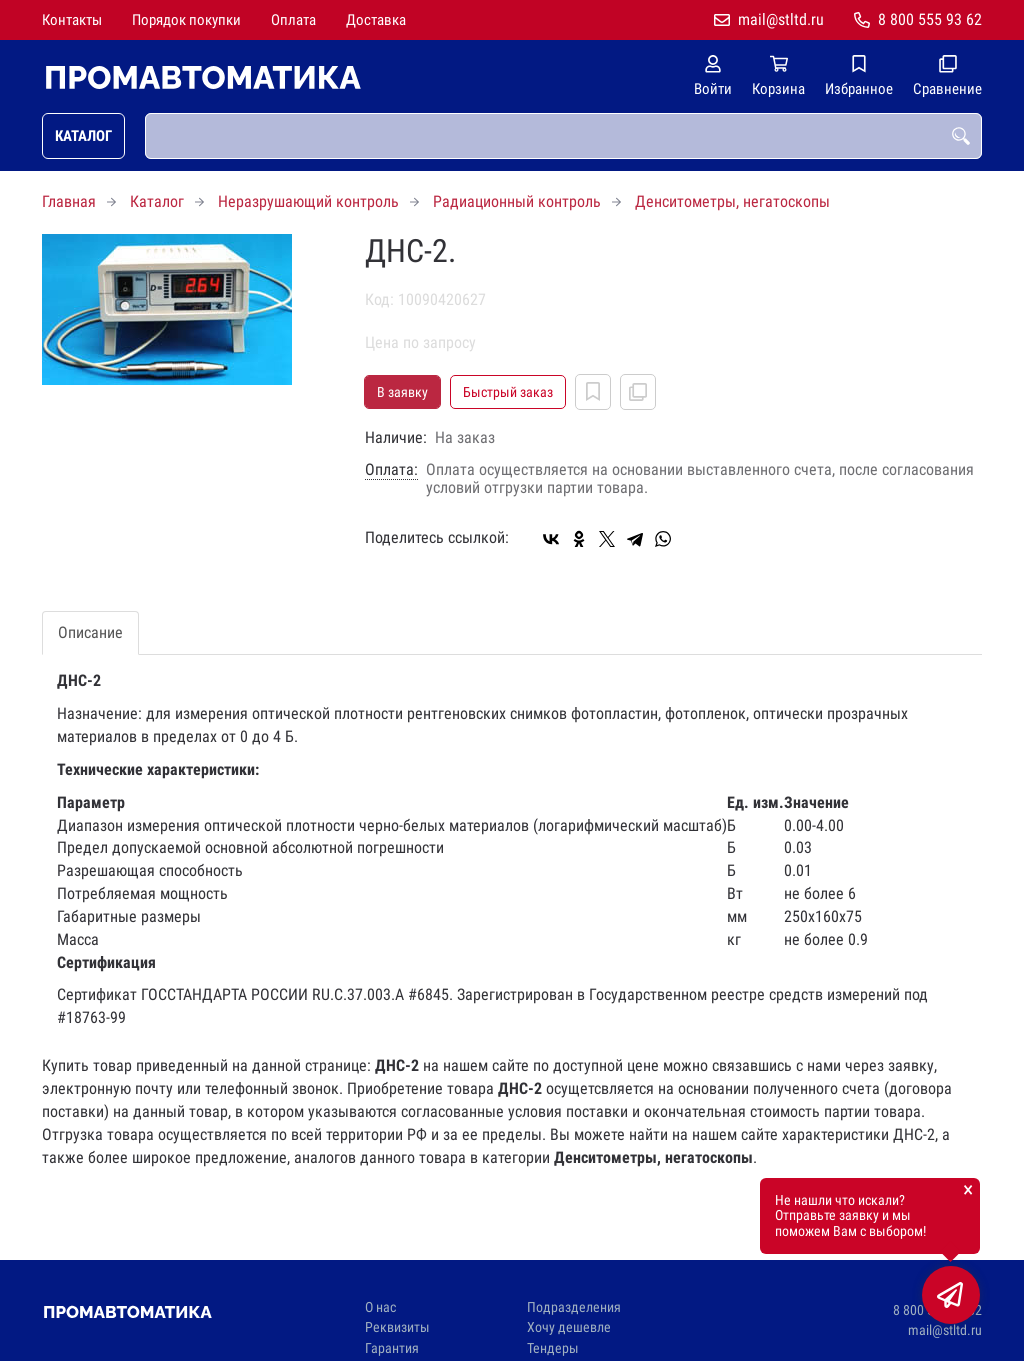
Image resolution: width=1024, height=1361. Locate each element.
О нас (380, 1307)
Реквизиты (397, 1327)
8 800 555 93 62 (930, 19)
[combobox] (563, 136)
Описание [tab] (90, 632)
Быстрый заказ (508, 392)
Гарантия (392, 1348)
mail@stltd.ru (781, 19)
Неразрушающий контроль (308, 201)
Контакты (72, 20)
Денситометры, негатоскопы (732, 201)
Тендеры (553, 1348)
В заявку (402, 392)
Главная (69, 201)
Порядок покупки (186, 20)
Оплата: (391, 470)
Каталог (83, 136)
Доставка (376, 20)
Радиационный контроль (517, 201)
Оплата (293, 20)
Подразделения (574, 1307)
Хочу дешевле (569, 1327)
